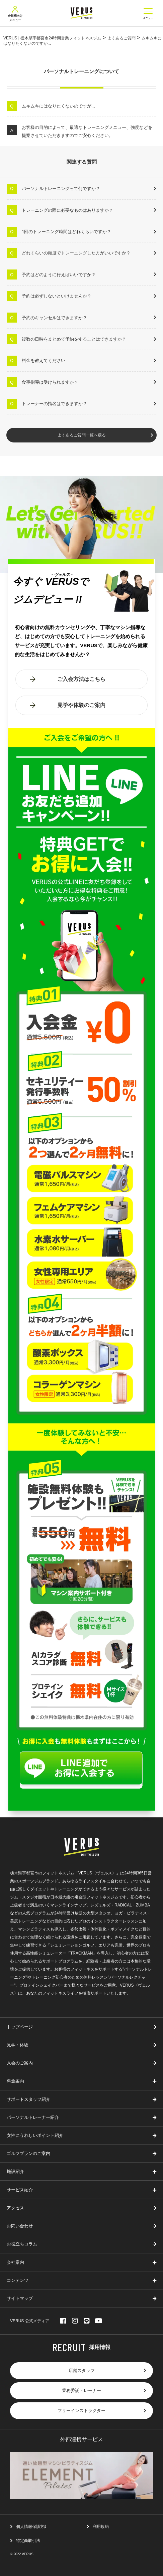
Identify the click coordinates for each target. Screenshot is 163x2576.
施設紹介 (15, 2171)
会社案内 (15, 2262)
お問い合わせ (20, 2226)
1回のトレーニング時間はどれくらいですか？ (66, 231)
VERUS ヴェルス (81, 13)
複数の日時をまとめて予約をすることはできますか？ (74, 339)
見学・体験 (17, 2045)
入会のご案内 (20, 2063)
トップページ (20, 2027)
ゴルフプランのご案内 (28, 2153)
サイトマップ (20, 2298)
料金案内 (15, 2081)
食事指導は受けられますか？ (50, 382)
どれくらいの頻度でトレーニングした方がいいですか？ (76, 252)
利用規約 (101, 2526)
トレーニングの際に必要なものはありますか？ (67, 210)
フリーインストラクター (81, 2410)
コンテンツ (17, 2280)
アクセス (15, 2208)
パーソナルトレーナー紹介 (33, 2117)
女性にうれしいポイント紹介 (35, 2135)
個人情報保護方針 (32, 2526)
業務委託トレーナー (81, 2390)
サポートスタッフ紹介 (28, 2099)
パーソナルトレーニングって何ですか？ (61, 188)
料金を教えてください (43, 360)
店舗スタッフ (82, 2370)
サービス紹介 (20, 2190)
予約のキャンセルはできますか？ (54, 317)
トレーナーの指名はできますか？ (54, 403)
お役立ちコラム (22, 2244)
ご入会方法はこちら (81, 679)
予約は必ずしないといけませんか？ (56, 296)
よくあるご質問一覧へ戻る (82, 435)
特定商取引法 (28, 2540)
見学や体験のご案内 (81, 705)
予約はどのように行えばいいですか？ (59, 274)
